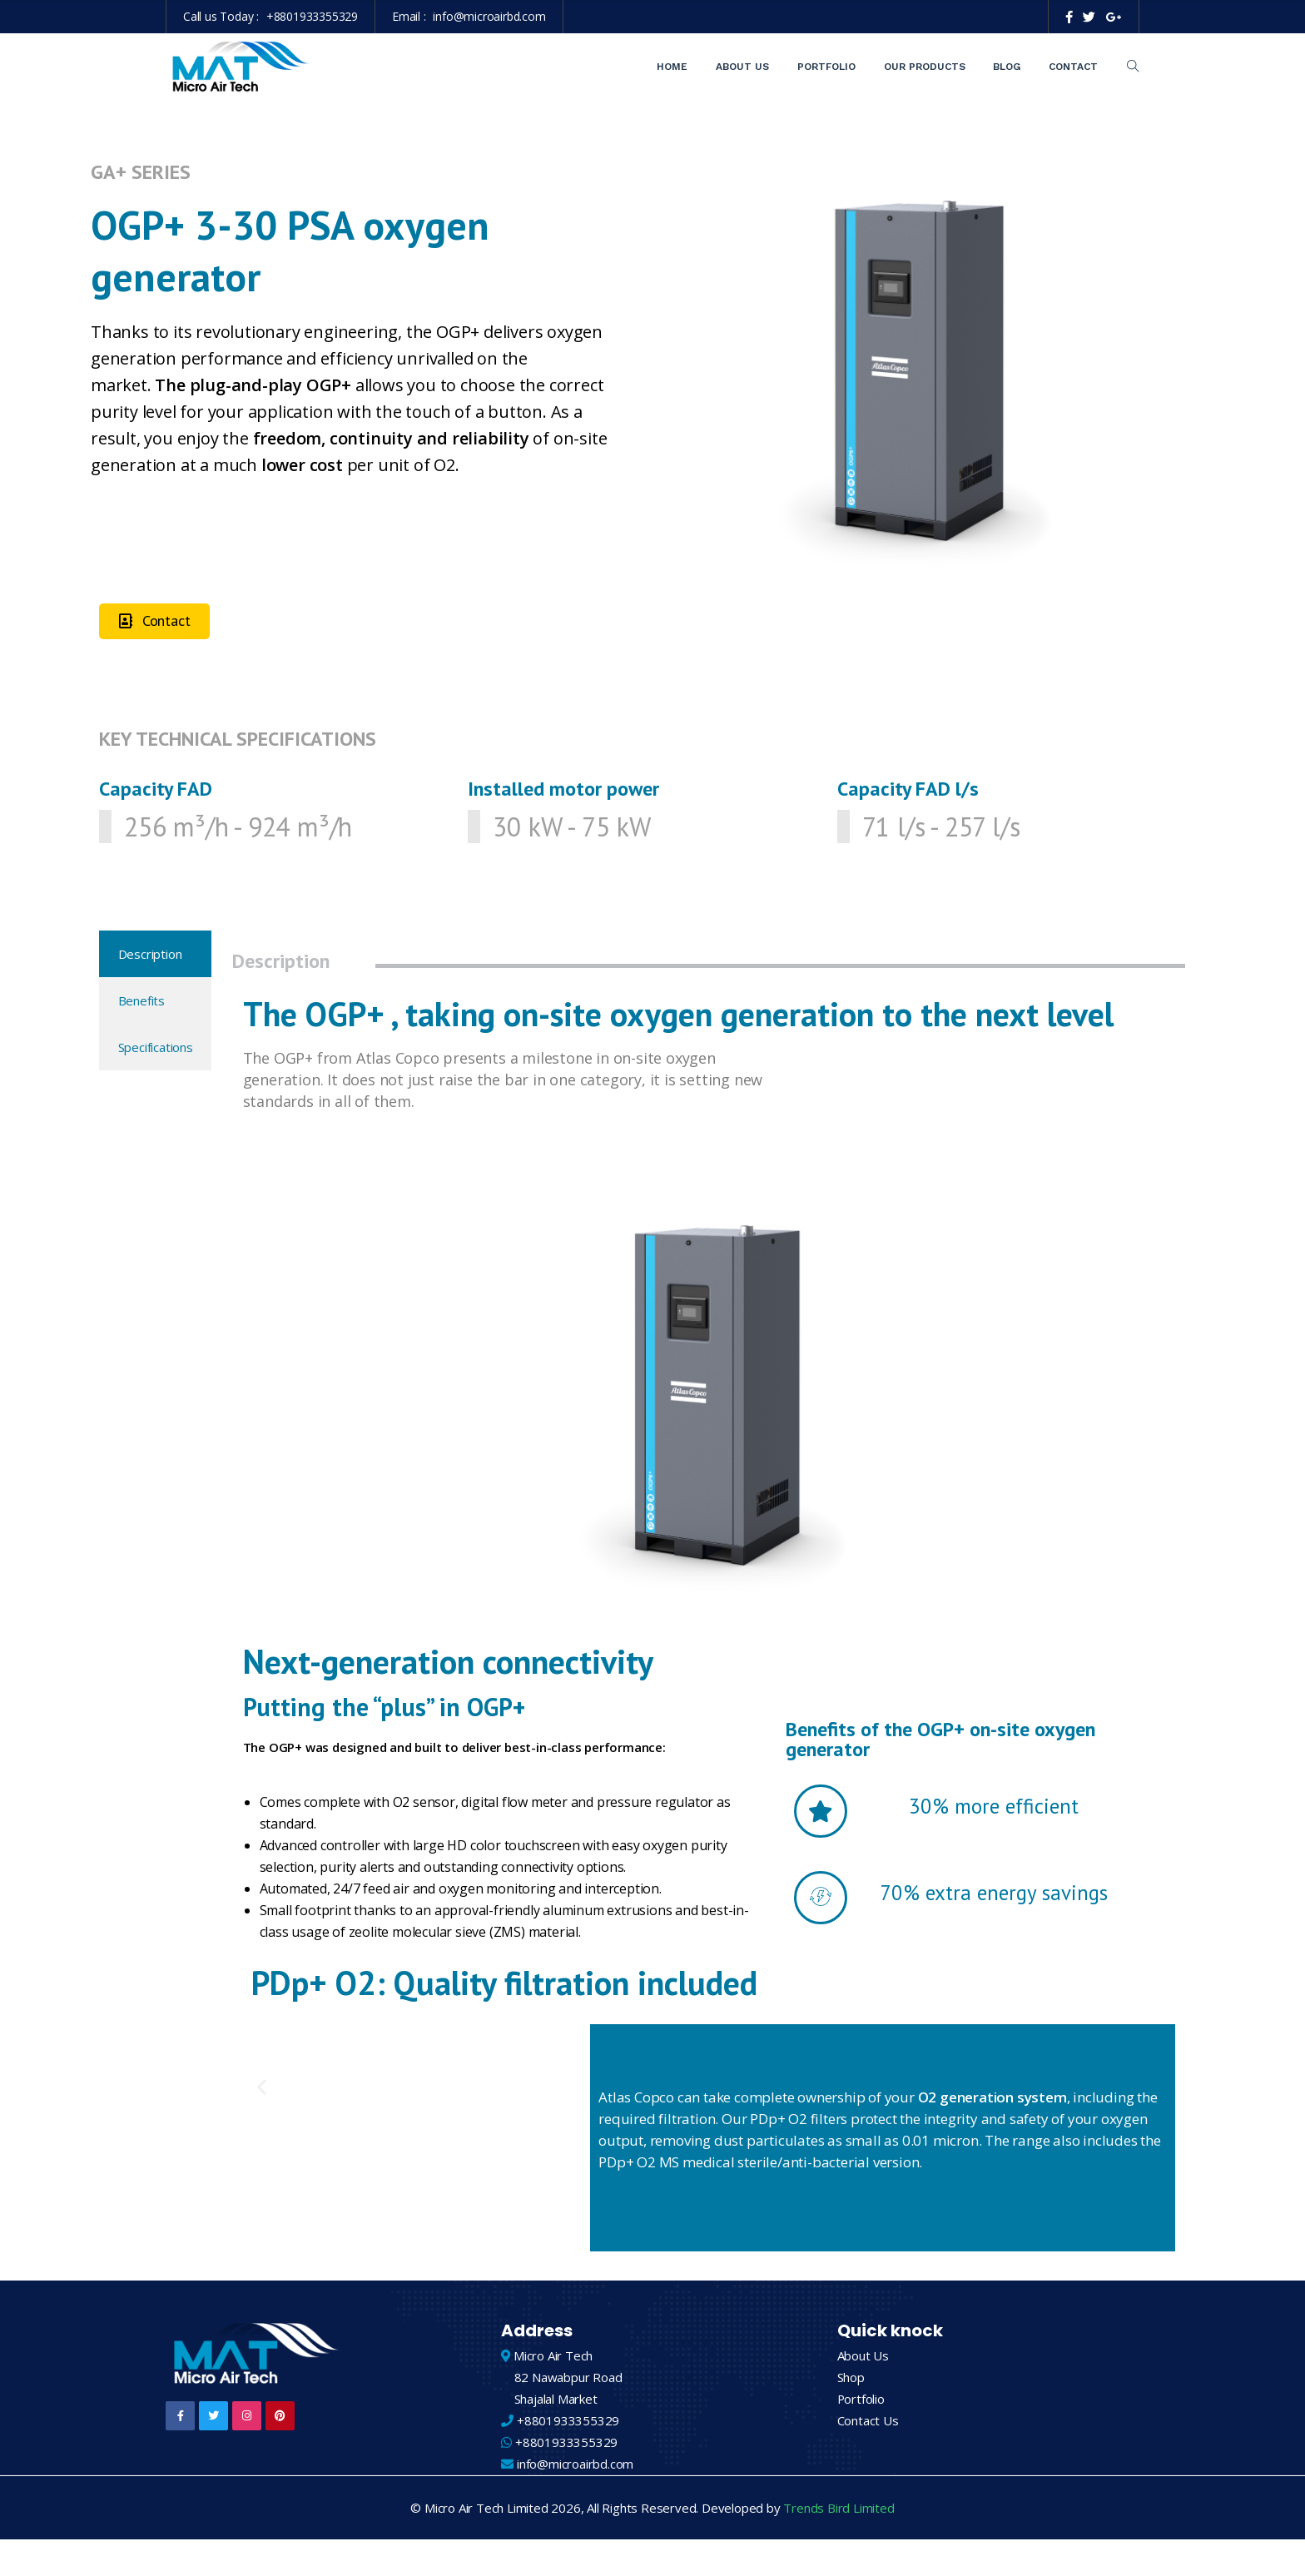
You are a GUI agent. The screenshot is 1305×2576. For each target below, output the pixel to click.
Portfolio (826, 66)
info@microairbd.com (489, 16)
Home (672, 66)
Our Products (924, 66)
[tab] (155, 954)
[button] (154, 621)
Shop (851, 2378)
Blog (1006, 66)
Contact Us (868, 2422)
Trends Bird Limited (838, 2509)
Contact (1073, 66)
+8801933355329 (312, 16)
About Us (742, 66)
